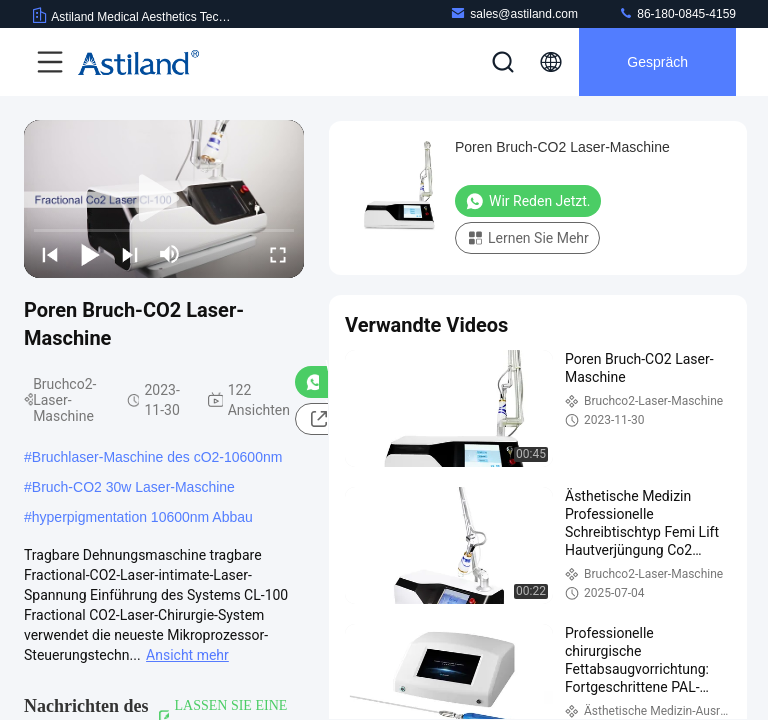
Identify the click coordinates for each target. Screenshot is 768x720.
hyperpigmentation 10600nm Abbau (142, 517)
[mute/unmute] (170, 254)
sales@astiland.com (514, 13)
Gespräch (657, 62)
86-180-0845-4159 (677, 13)
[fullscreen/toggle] (278, 254)
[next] (130, 254)
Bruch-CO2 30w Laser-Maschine (133, 487)
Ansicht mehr (187, 655)
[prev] (50, 254)
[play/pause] (90, 254)
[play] (164, 199)
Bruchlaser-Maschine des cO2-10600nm (157, 457)
